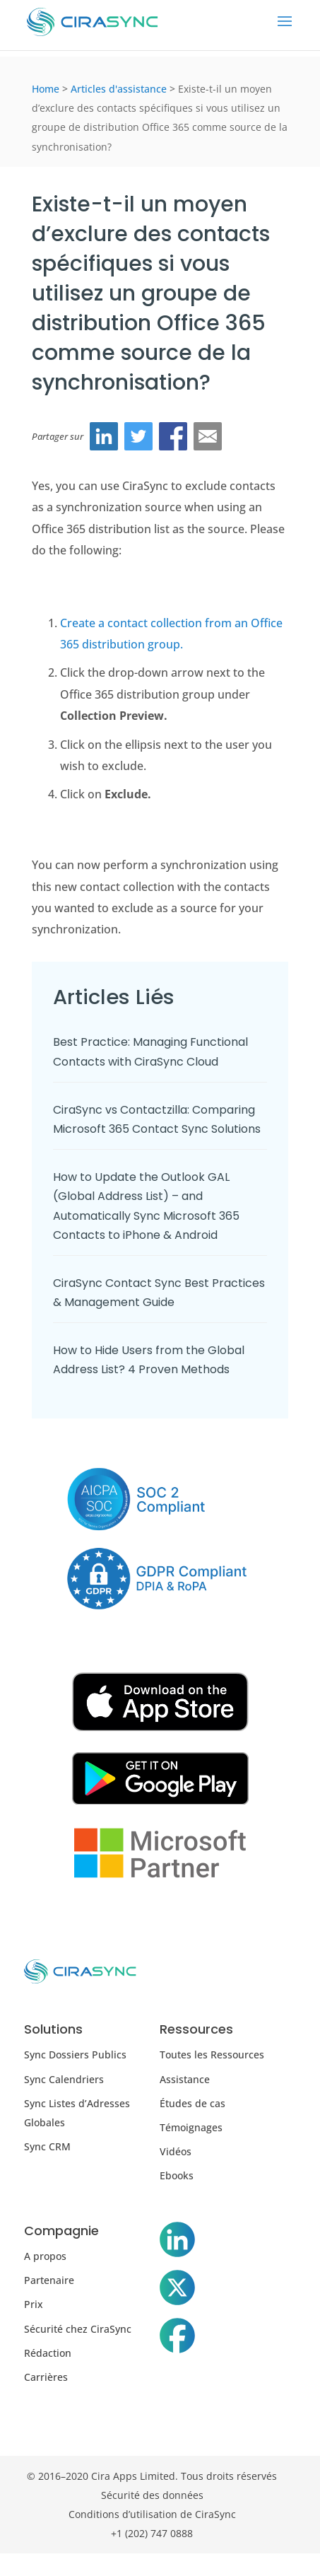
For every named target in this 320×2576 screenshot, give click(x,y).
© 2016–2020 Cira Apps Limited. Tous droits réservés (152, 2476)
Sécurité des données (152, 2495)
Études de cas (192, 2103)
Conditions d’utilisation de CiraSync (152, 2514)
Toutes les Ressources (212, 2054)
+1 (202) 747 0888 (152, 2533)
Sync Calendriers (64, 2079)
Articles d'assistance (119, 88)
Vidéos (175, 2151)
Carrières (46, 2377)
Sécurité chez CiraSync (77, 2329)
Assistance (185, 2079)
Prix (33, 2304)
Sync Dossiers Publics (75, 2054)
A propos (45, 2256)
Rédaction (47, 2353)
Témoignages (191, 2127)
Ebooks (177, 2175)
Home (45, 88)
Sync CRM (47, 2146)
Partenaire (49, 2280)
